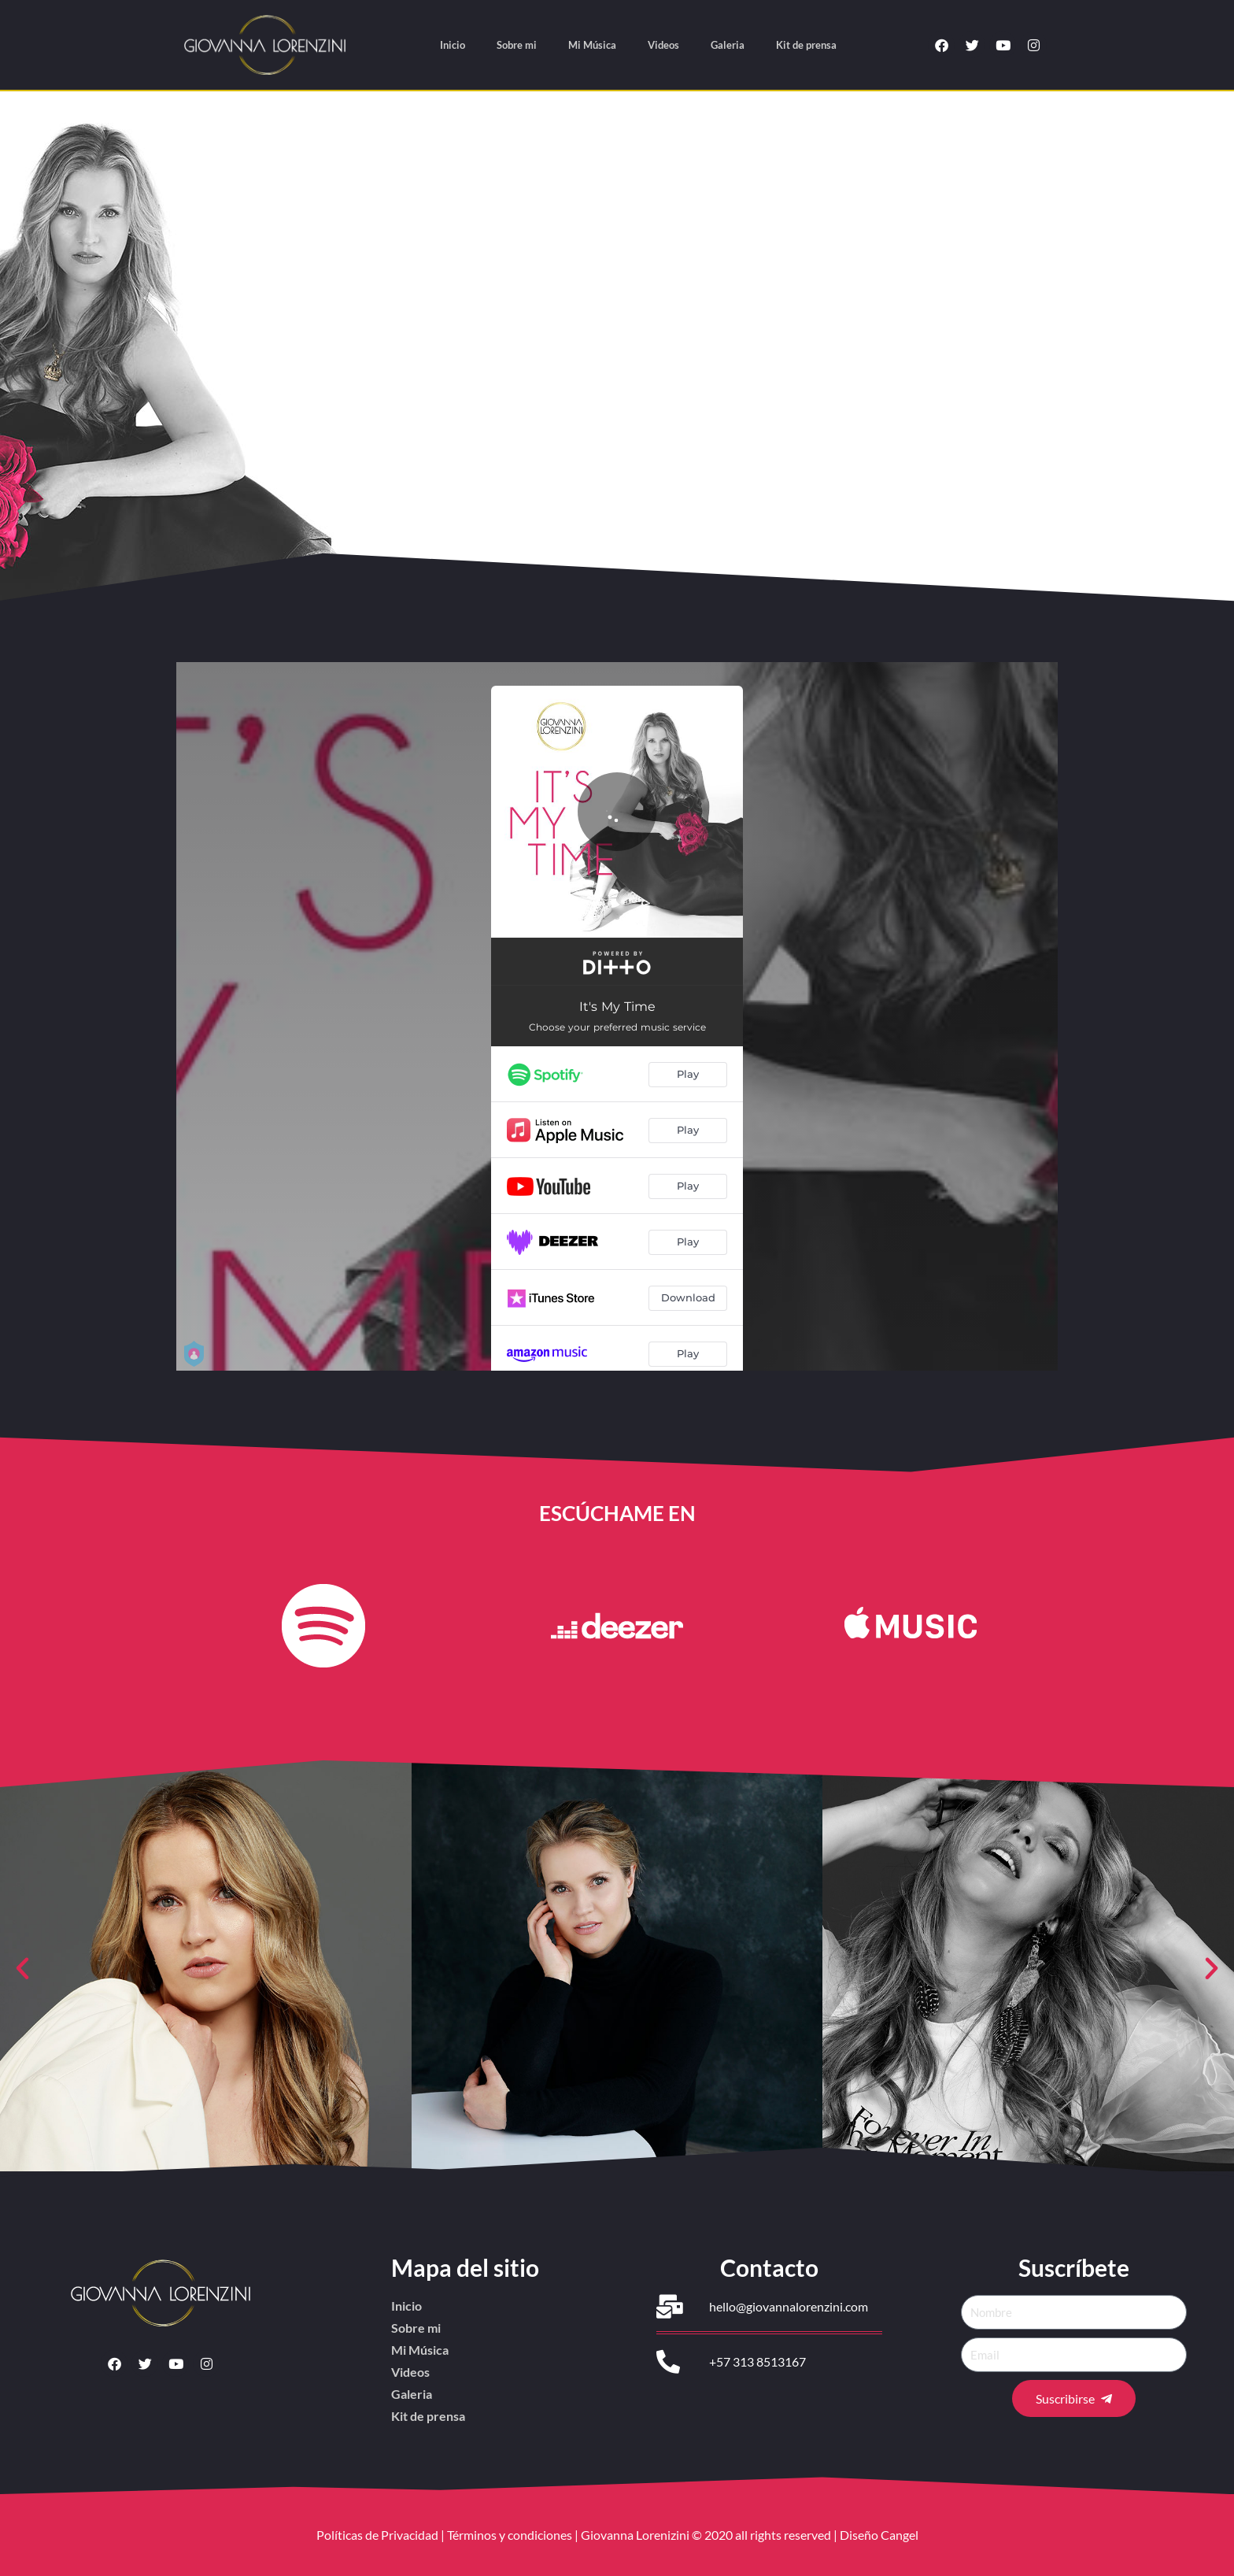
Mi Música (592, 45)
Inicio (452, 45)
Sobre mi (517, 45)
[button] (22, 1968)
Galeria (727, 45)
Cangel (899, 2534)
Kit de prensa (806, 45)
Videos (663, 45)
